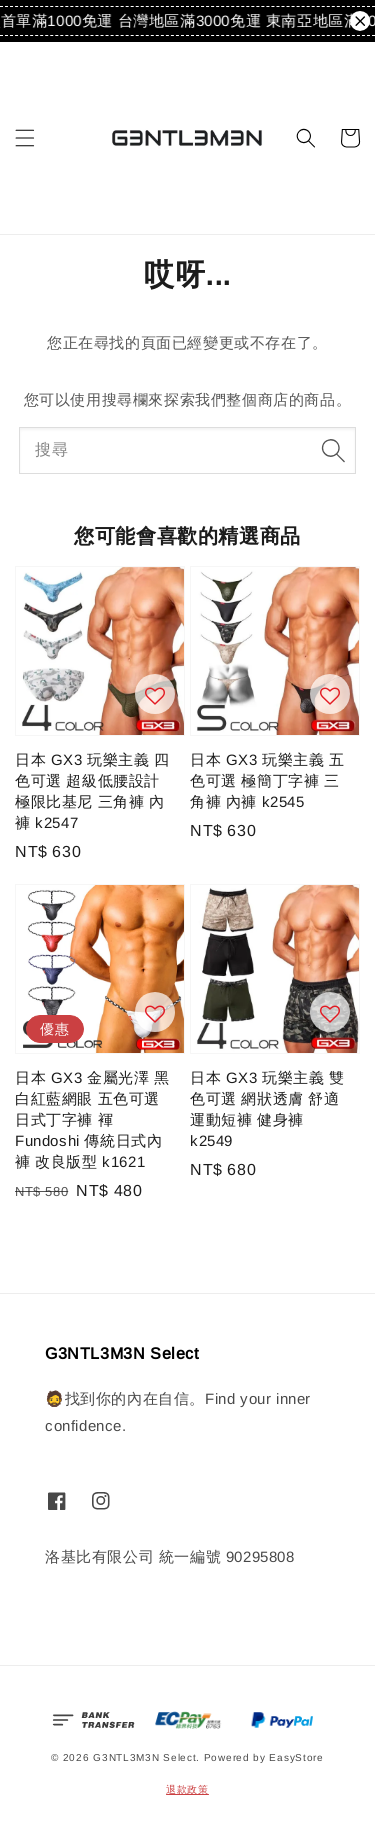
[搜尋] (333, 450)
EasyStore (296, 1757)
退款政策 (187, 1789)
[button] (25, 138)
